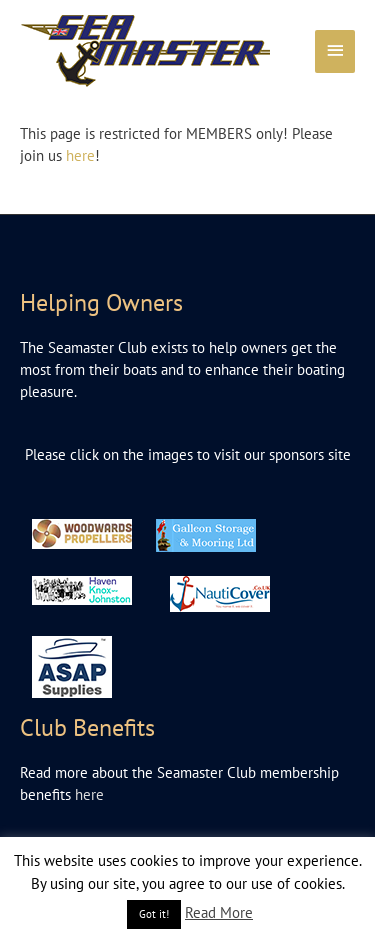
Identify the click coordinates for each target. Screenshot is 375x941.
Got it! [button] (154, 914)
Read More (219, 912)
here (80, 155)
